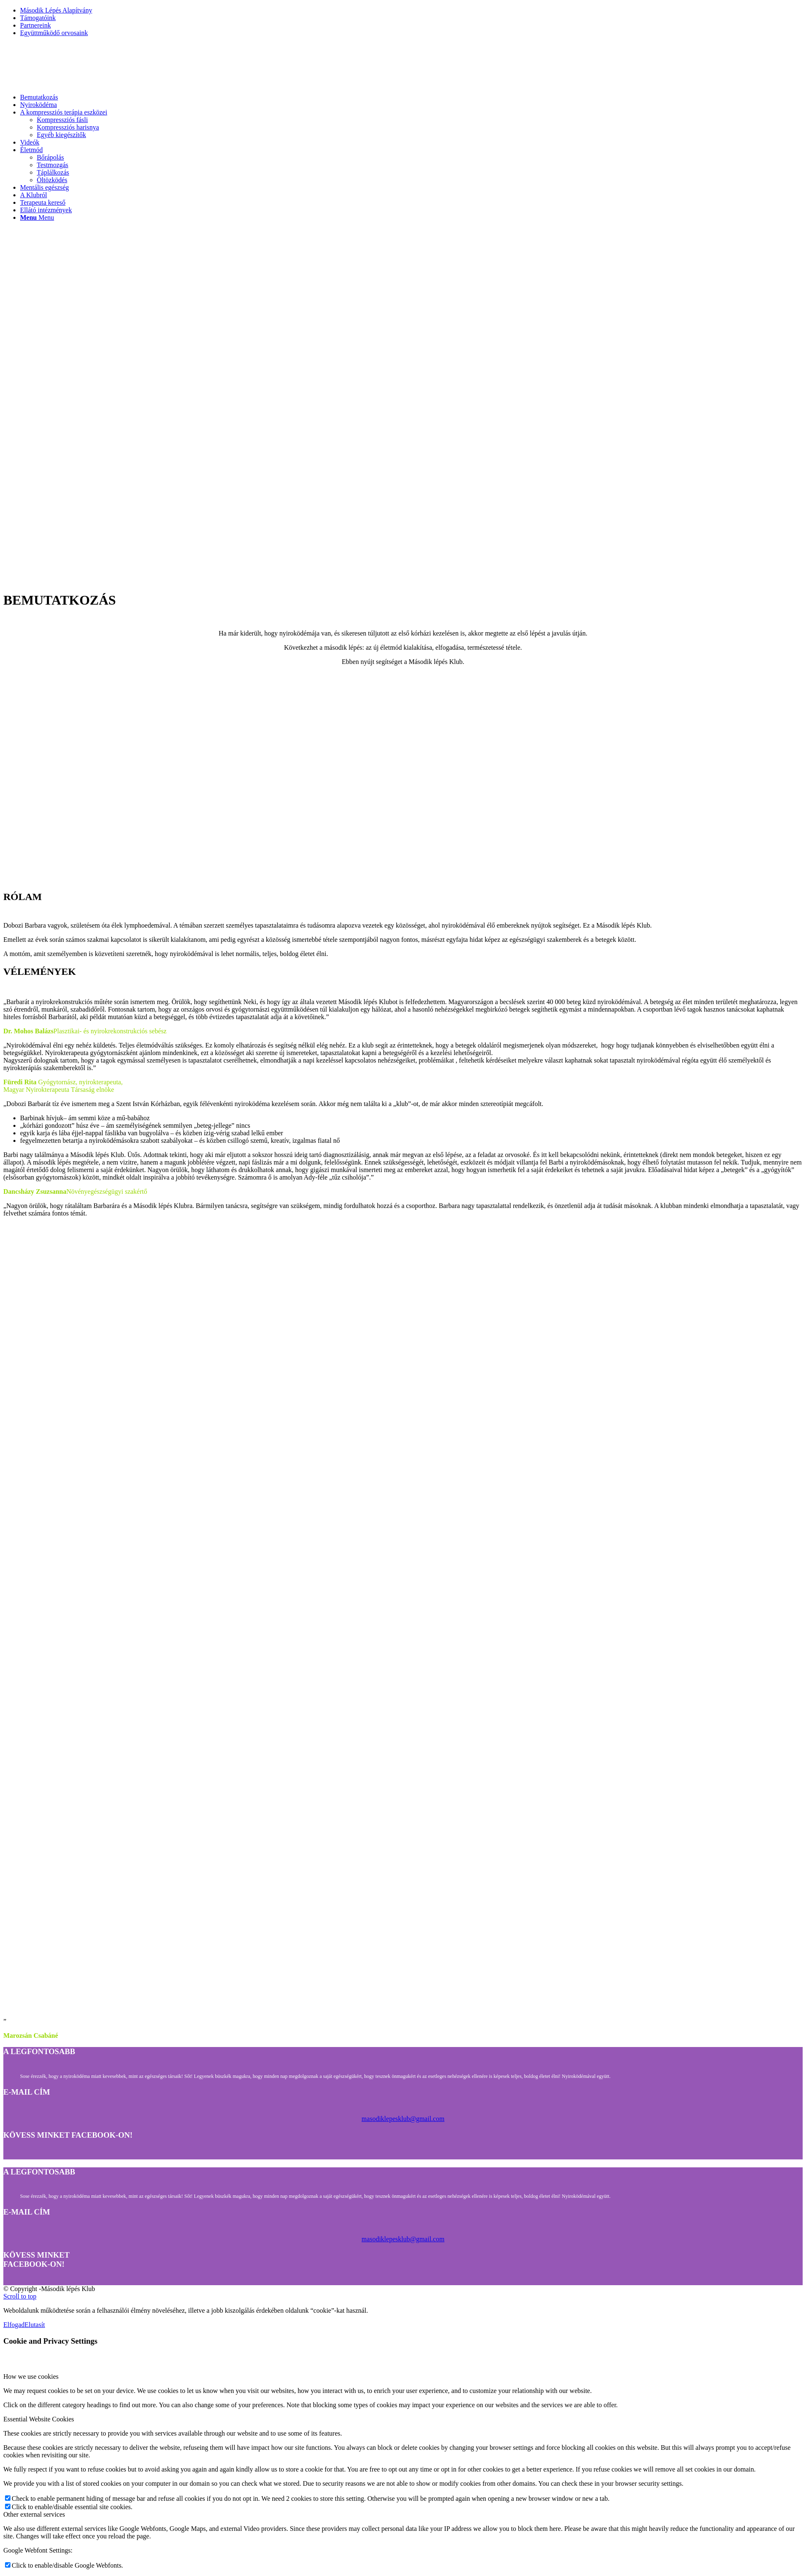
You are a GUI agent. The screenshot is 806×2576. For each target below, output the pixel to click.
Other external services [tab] (34, 2514)
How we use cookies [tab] (31, 2376)
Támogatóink (38, 17)
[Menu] (37, 217)
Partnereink (35, 25)
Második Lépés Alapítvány (56, 10)
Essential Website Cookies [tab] (38, 2419)
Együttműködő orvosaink (54, 32)
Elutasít (35, 2324)
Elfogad (14, 2324)
